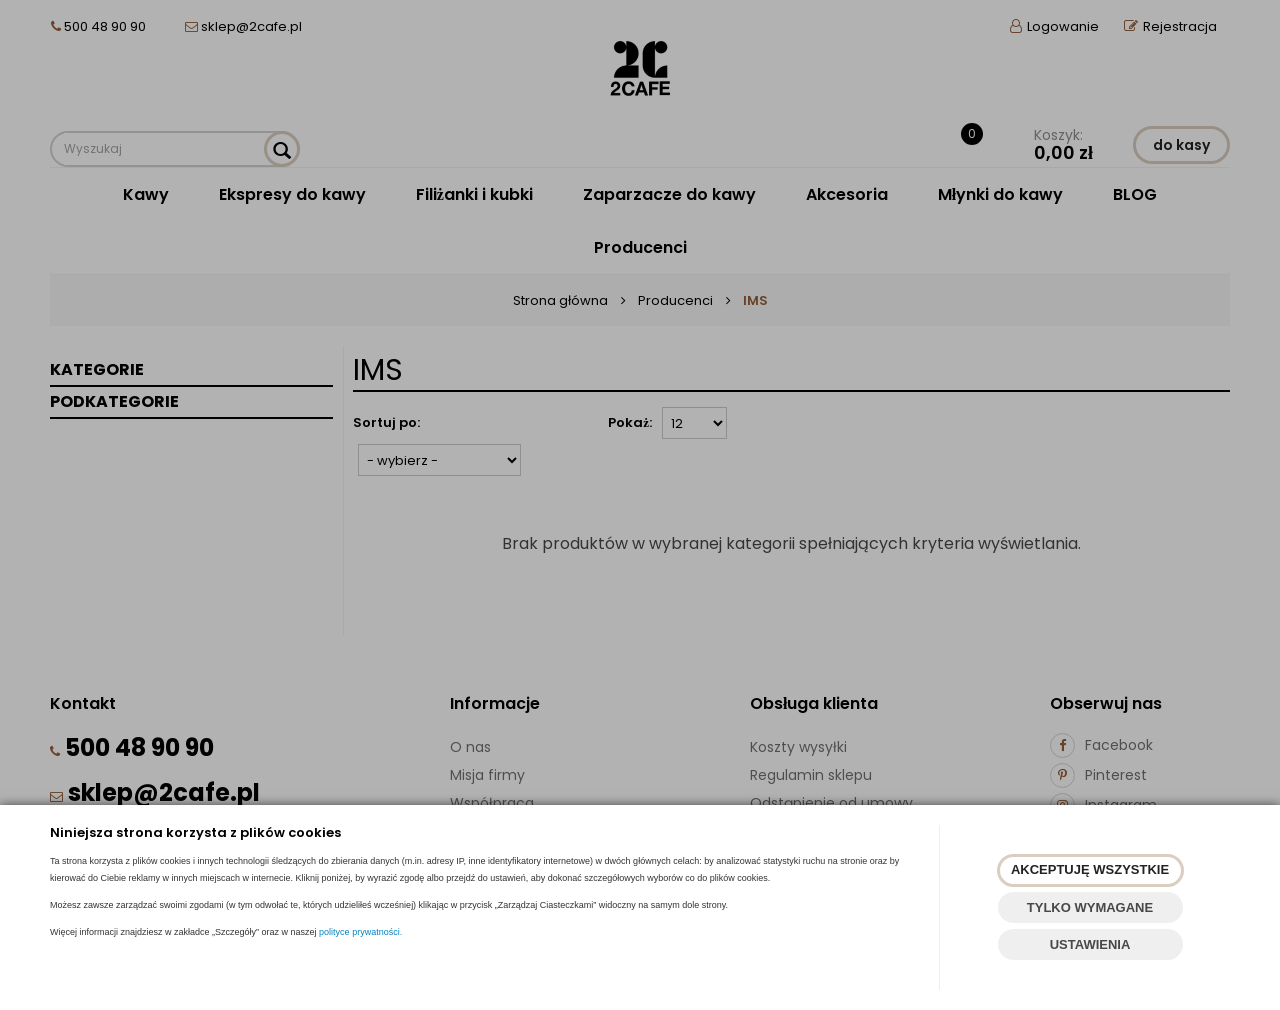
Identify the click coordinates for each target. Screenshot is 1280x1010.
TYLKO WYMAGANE (1090, 907)
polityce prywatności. (360, 932)
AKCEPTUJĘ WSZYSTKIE (1090, 869)
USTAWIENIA (1090, 944)
